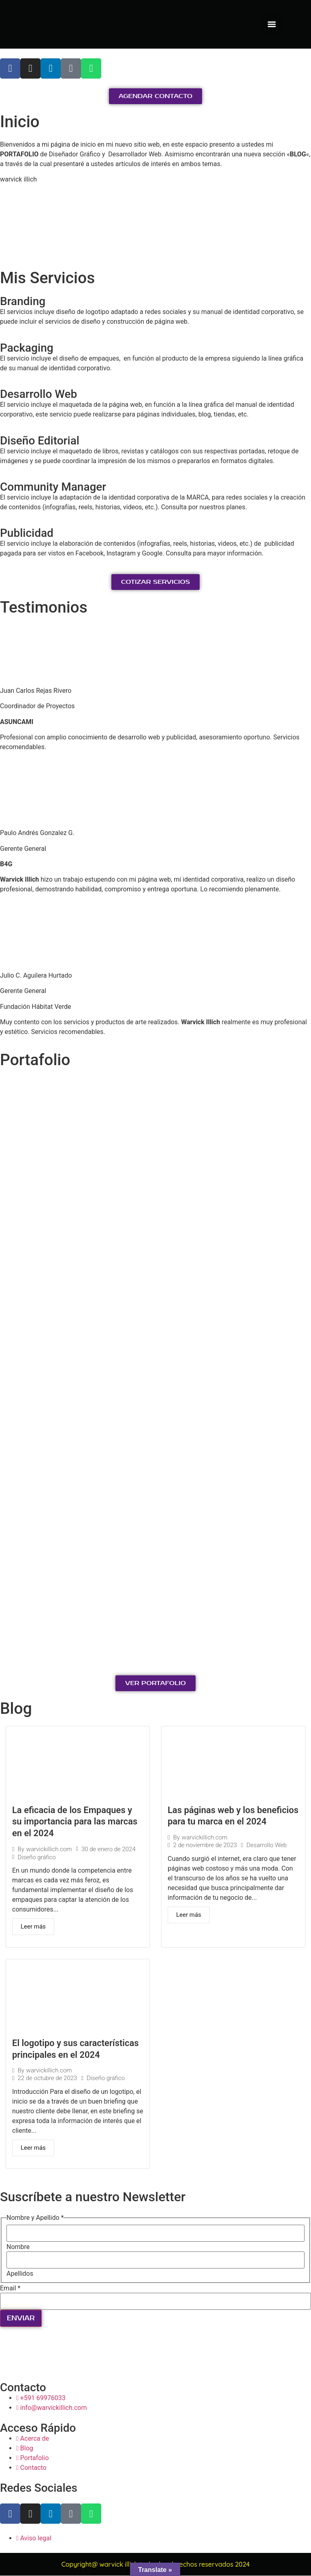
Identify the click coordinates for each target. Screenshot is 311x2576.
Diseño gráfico (36, 1857)
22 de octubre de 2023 (47, 2079)
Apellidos (19, 2274)
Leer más (33, 1926)
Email (10, 2288)
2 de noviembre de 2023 (205, 1845)
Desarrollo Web (267, 1845)
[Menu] (271, 24)
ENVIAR (21, 2319)
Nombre (18, 2247)
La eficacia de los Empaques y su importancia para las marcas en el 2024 (75, 1821)
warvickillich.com (49, 1849)
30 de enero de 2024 (108, 1849)
